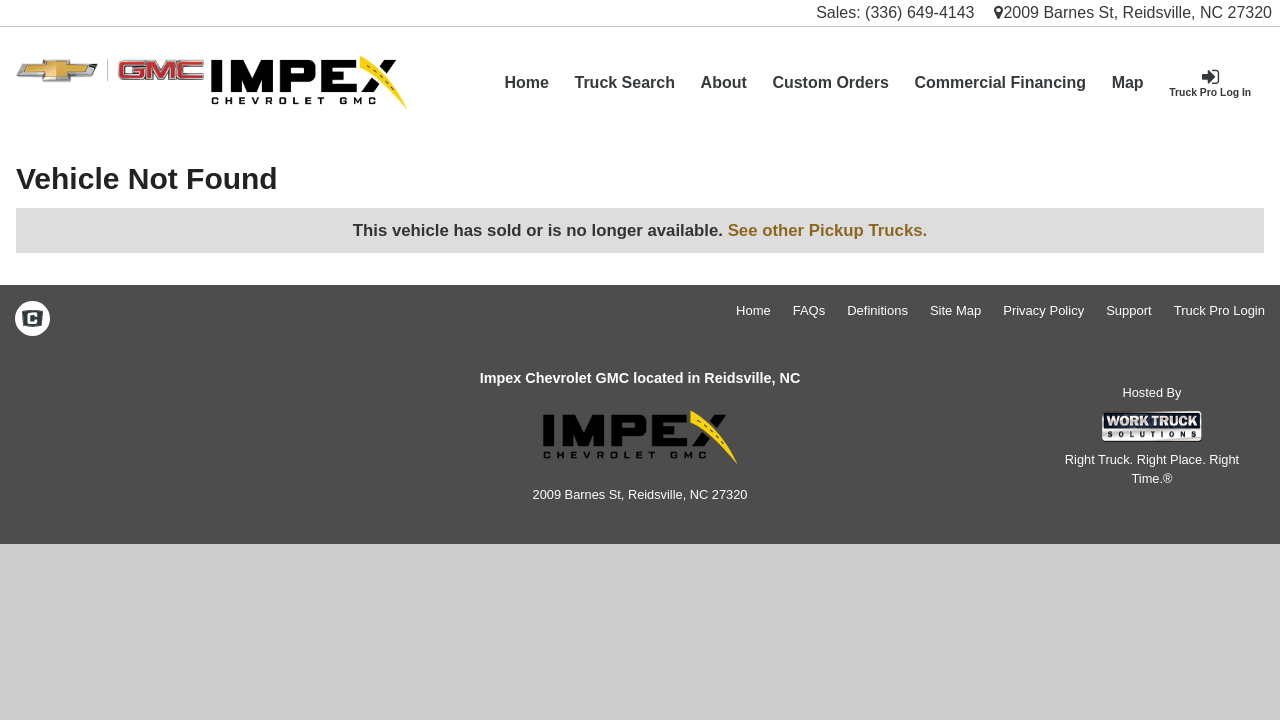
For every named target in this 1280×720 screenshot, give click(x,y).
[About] (724, 83)
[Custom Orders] (831, 83)
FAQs (809, 310)
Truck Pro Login (1219, 310)
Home (526, 82)
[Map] (1128, 83)
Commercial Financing (1000, 82)
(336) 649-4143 (919, 12)
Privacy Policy (1043, 310)
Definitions (877, 310)
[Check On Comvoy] (32, 320)
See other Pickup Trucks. (828, 230)
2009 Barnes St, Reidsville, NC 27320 (1133, 12)
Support (1129, 310)
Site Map (955, 310)
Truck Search (624, 82)
